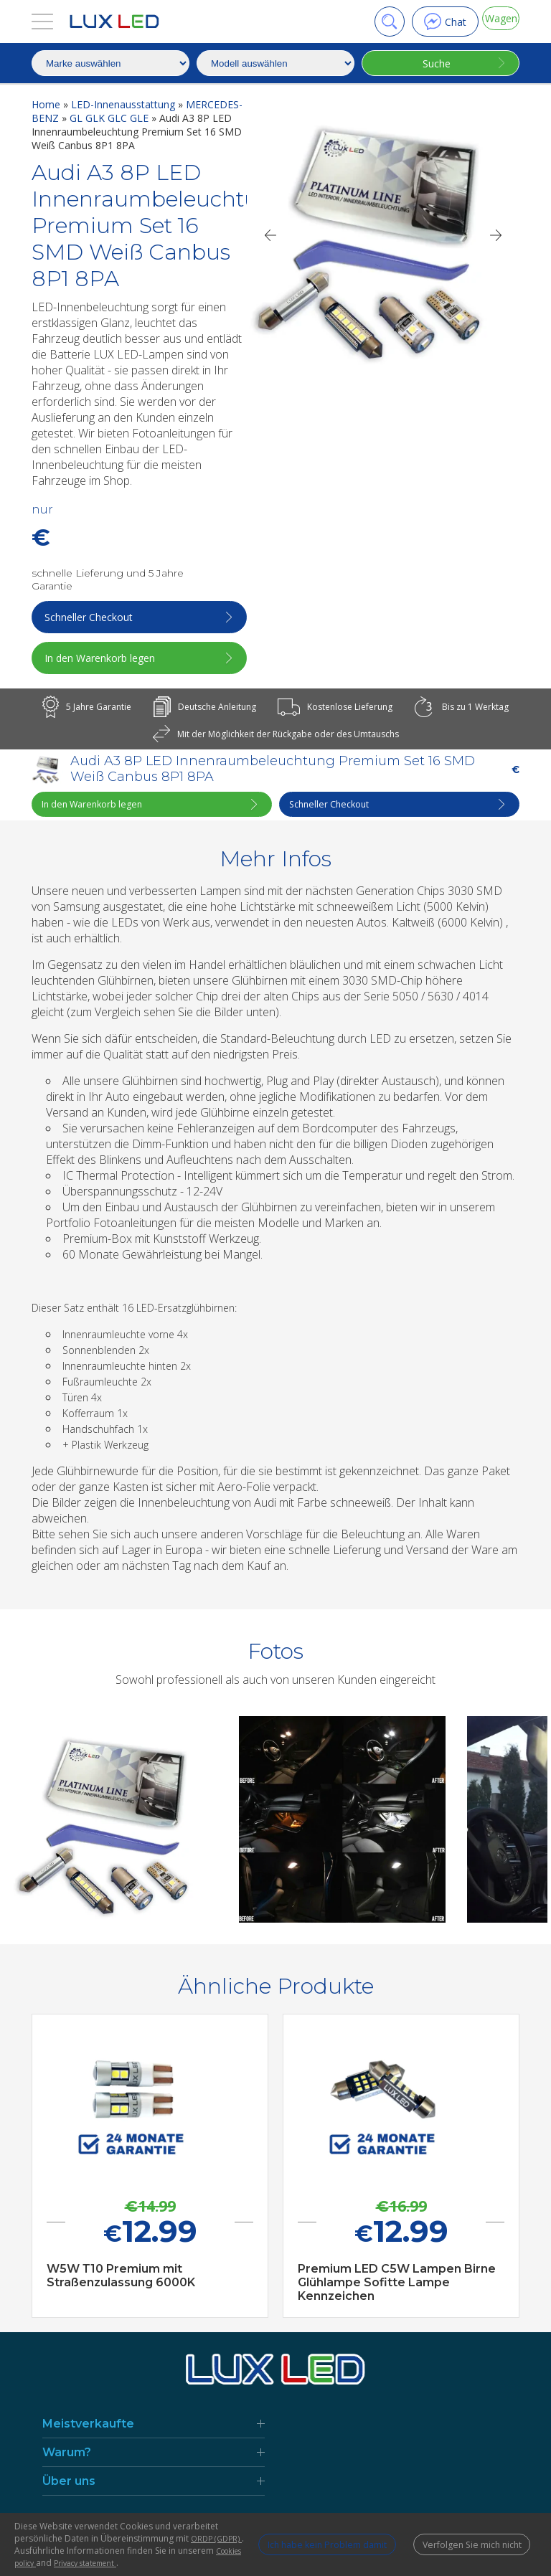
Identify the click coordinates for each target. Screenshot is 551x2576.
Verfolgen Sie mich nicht (464, 2538)
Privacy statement (169, 2563)
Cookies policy (83, 2563)
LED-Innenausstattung (124, 104)
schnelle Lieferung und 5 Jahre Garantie (108, 579)
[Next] (496, 235)
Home (47, 104)
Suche (431, 63)
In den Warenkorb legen (103, 658)
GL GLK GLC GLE (110, 118)
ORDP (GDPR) (133, 2538)
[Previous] (270, 235)
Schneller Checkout (92, 617)
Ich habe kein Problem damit (292, 2538)
